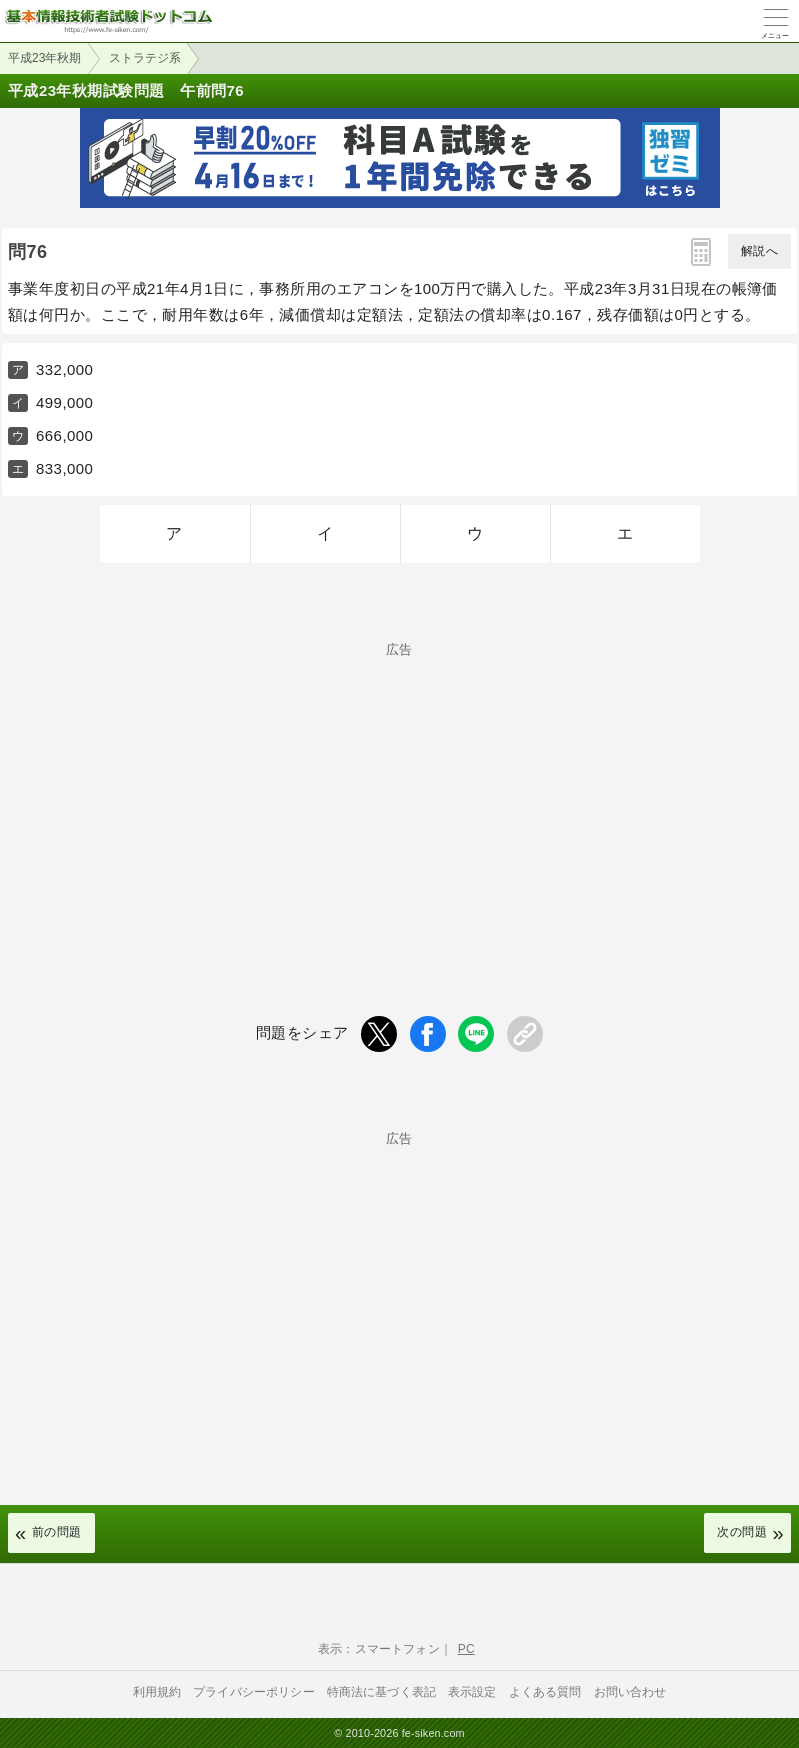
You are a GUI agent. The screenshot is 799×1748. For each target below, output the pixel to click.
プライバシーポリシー (254, 1692)
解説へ (759, 251)
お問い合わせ (630, 1692)
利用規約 (157, 1692)
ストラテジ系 (145, 58)
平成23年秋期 (44, 58)
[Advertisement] (399, 796)
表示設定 (472, 1692)
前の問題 (57, 1532)
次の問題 (742, 1532)
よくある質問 (545, 1692)
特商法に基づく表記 (381, 1692)
